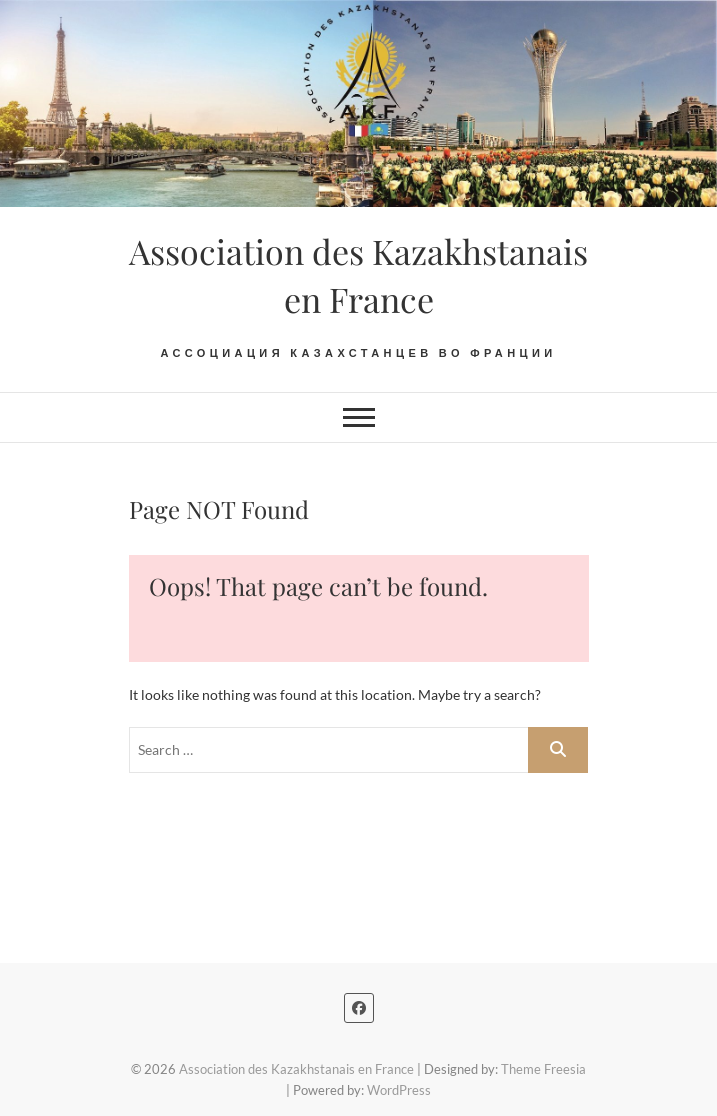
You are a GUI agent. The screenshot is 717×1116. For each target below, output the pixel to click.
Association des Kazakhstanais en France (358, 275)
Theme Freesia (543, 1069)
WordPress (399, 1090)
